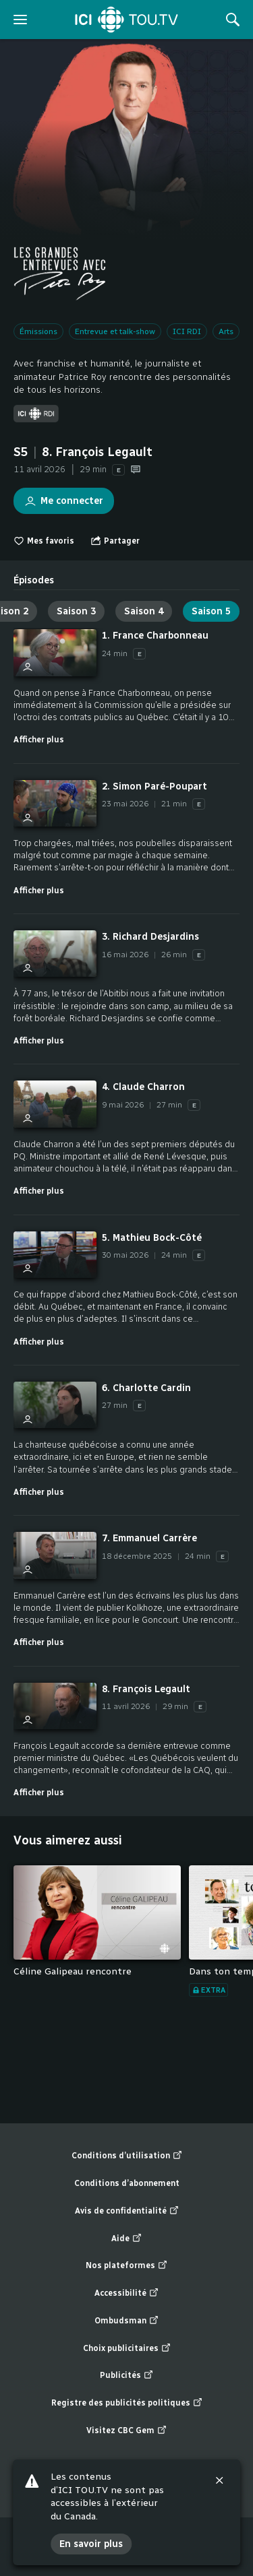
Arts (226, 331)
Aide (126, 2239)
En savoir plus (91, 2544)
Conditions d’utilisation (127, 2156)
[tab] (33, 575)
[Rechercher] (233, 19)
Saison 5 (211, 611)
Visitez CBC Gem (126, 2431)
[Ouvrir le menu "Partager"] (115, 541)
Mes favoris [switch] (43, 541)
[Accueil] (126, 19)
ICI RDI (187, 331)
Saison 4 (143, 611)
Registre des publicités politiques (126, 2403)
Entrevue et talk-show (115, 331)
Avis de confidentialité (127, 2211)
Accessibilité (126, 2293)
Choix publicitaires (127, 2348)
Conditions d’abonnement (126, 2183)
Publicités (126, 2375)
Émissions (38, 331)
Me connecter (58, 497)
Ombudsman (126, 2321)
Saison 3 (76, 611)
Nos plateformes (126, 2266)
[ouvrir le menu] (20, 19)
